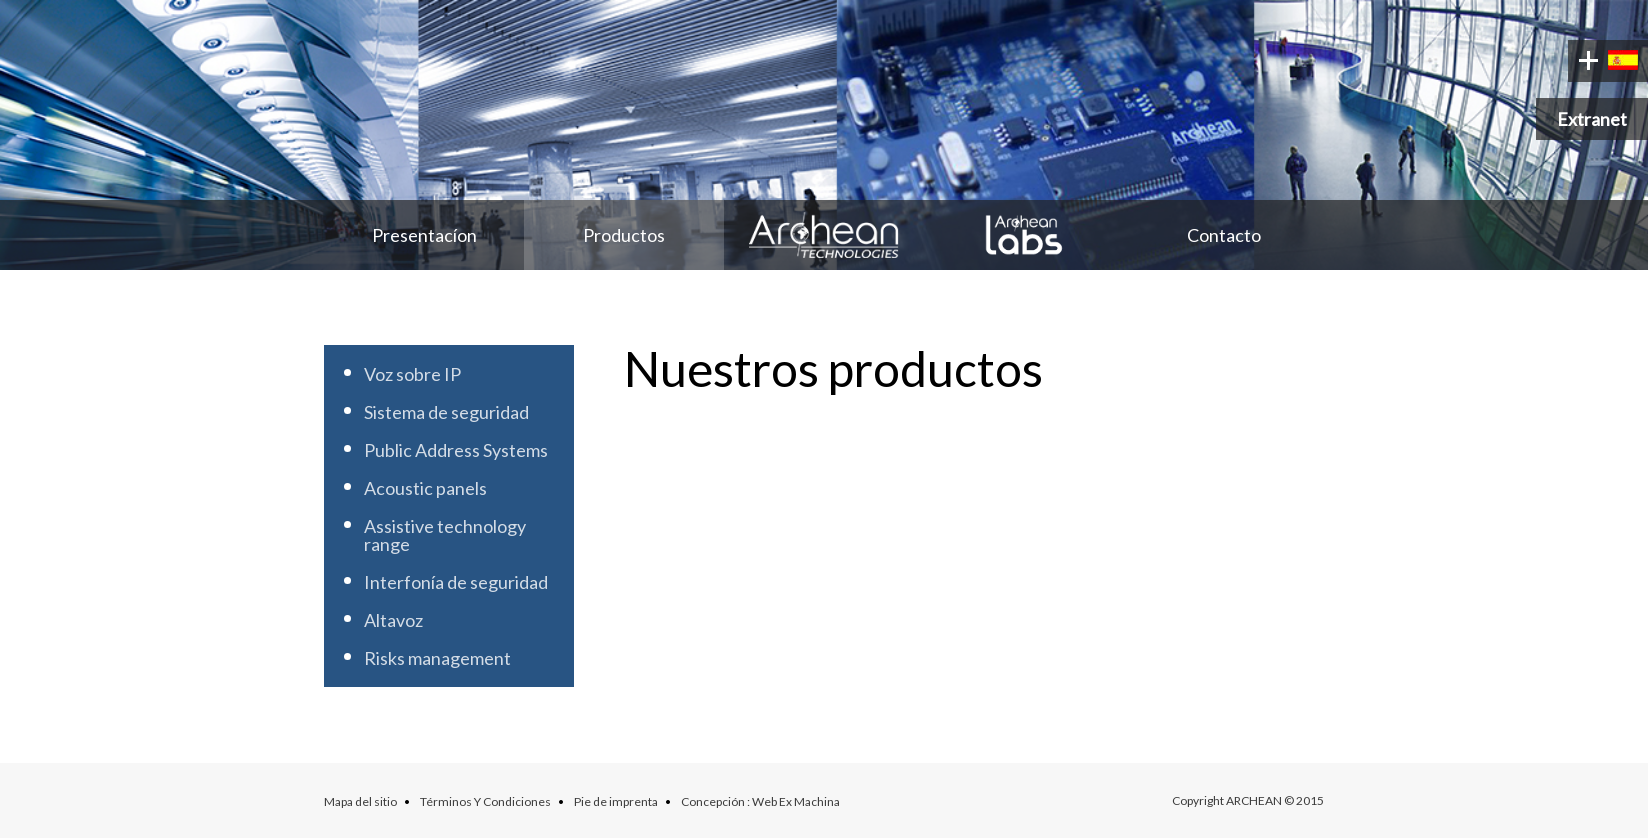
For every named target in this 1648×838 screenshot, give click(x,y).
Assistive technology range (445, 535)
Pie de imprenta (616, 801)
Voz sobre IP (412, 374)
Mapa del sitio (360, 801)
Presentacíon (424, 235)
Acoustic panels (425, 488)
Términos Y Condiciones (485, 801)
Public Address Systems (456, 450)
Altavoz (393, 620)
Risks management (437, 658)
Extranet (1592, 119)
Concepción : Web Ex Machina (760, 801)
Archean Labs (1024, 235)
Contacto (1224, 235)
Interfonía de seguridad (456, 582)
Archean (824, 235)
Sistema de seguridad (446, 412)
